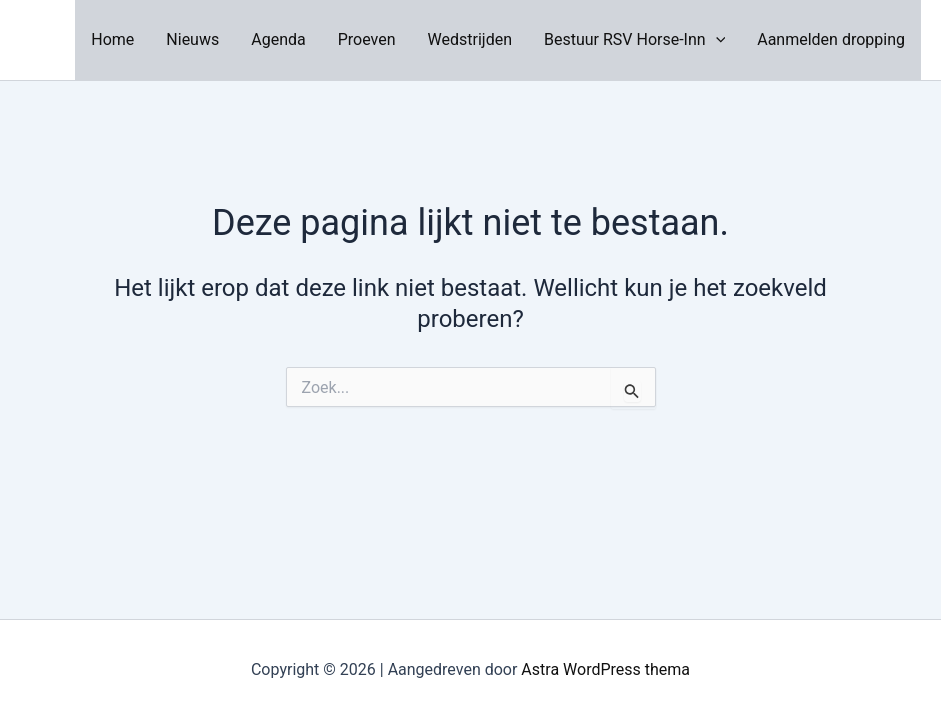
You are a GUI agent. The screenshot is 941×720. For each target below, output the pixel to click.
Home (112, 39)
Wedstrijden (470, 39)
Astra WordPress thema (605, 669)
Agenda (278, 39)
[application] (716, 40)
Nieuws (192, 39)
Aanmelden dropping (831, 39)
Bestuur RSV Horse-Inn (634, 40)
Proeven (367, 39)
